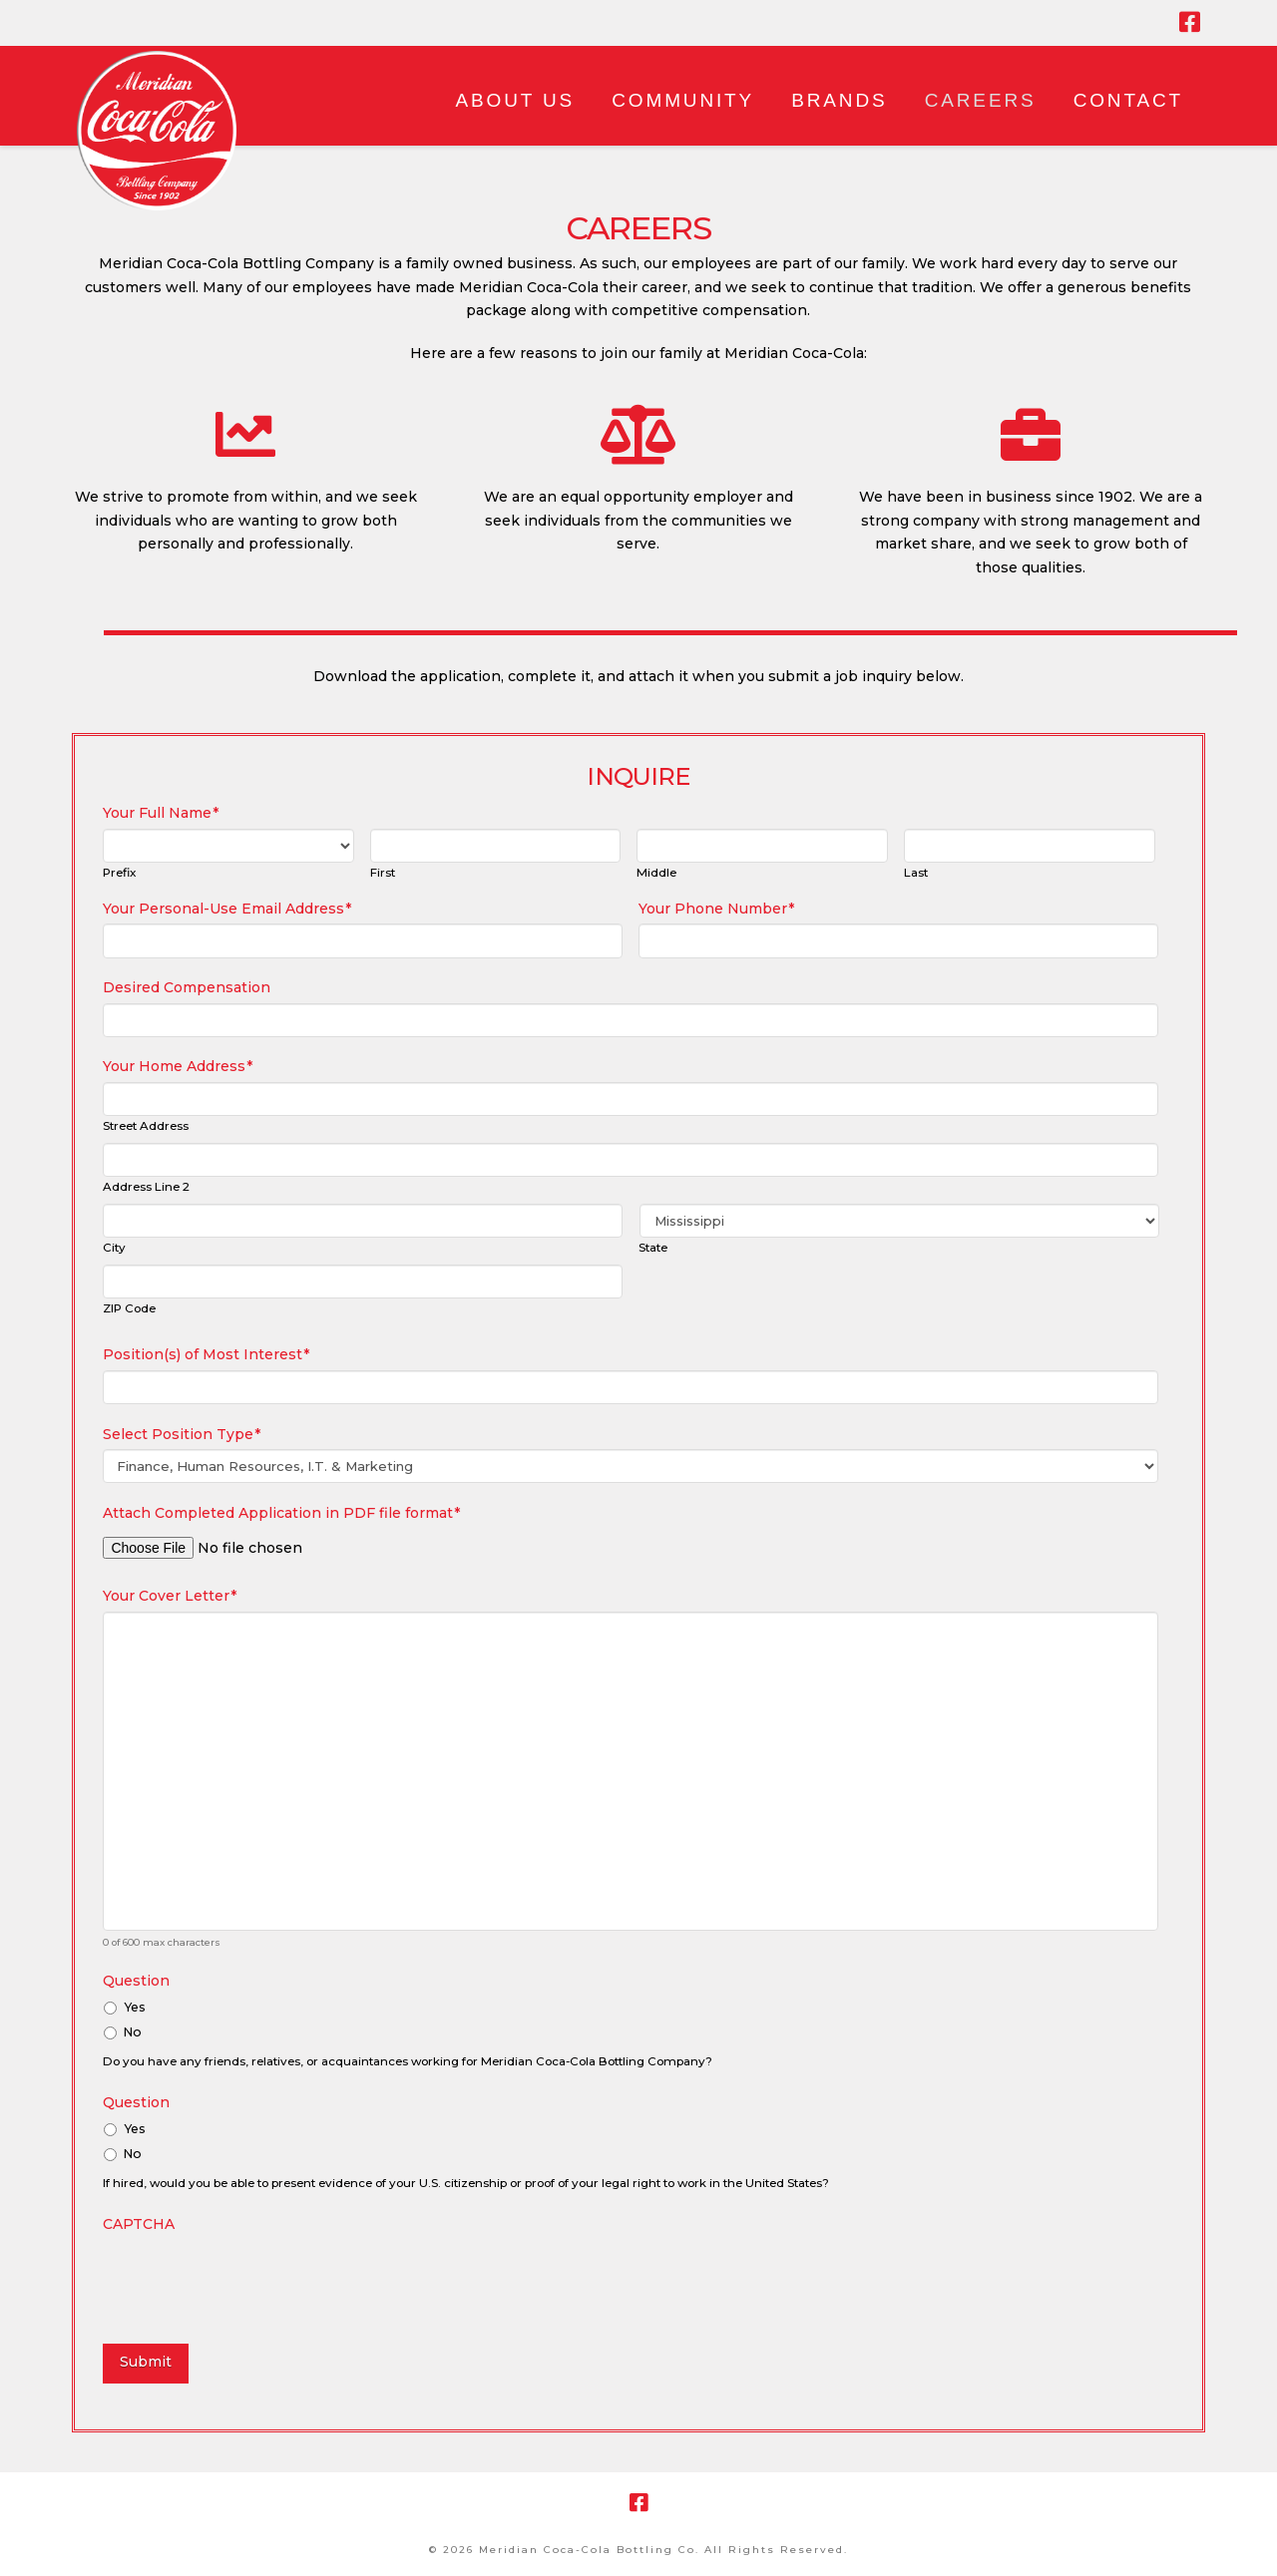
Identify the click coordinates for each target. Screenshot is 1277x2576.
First (382, 874)
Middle (656, 874)
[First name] (496, 846)
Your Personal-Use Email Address (227, 909)
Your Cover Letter (169, 1596)
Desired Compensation (186, 987)
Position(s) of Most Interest (206, 1354)
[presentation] (254, 2278)
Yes (135, 2007)
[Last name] (1029, 846)
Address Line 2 (146, 1188)
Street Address (146, 1127)
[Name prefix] (228, 846)
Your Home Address (177, 1066)
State (652, 1249)
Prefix (119, 874)
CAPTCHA (139, 2224)
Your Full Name (160, 813)
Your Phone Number (716, 909)
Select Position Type (181, 1434)
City (114, 1249)
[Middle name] (762, 846)
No (133, 2031)
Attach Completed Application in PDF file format (281, 1513)
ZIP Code (129, 1309)
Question (136, 1981)
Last (916, 874)
